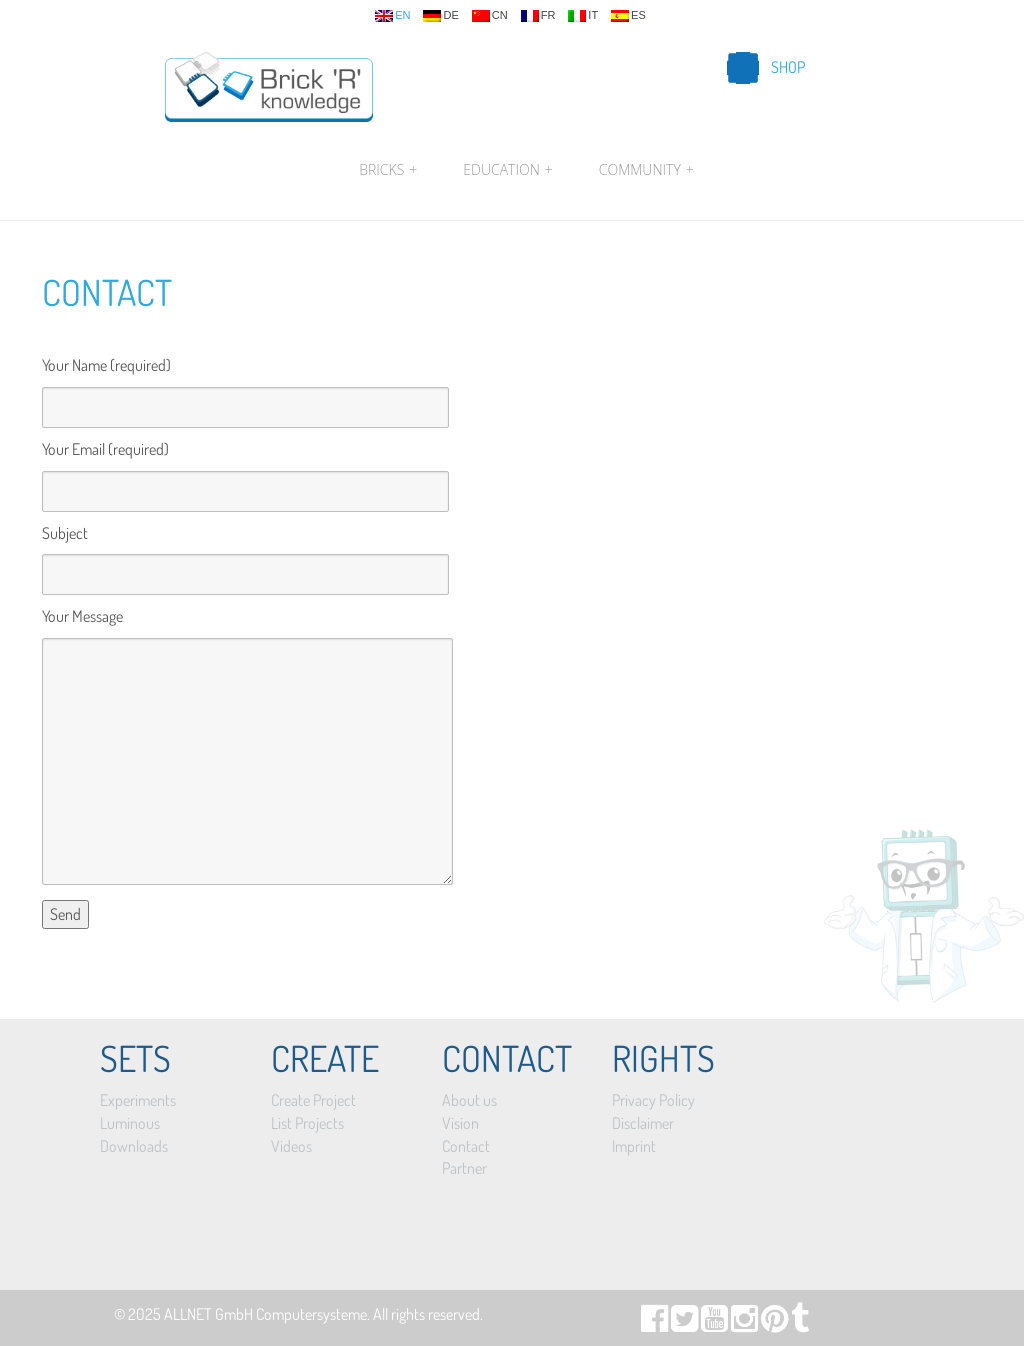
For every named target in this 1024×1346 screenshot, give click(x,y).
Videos (291, 1146)
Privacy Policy (653, 1100)
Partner (464, 1168)
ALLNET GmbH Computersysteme (265, 1314)
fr (538, 16)
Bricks (388, 170)
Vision (460, 1123)
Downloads (134, 1146)
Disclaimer (643, 1123)
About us (469, 1100)
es (628, 16)
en (392, 16)
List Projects (307, 1123)
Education (507, 170)
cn (490, 16)
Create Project (313, 1100)
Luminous (130, 1123)
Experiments (138, 1100)
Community (644, 170)
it (583, 16)
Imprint (634, 1146)
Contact (107, 292)
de (440, 16)
